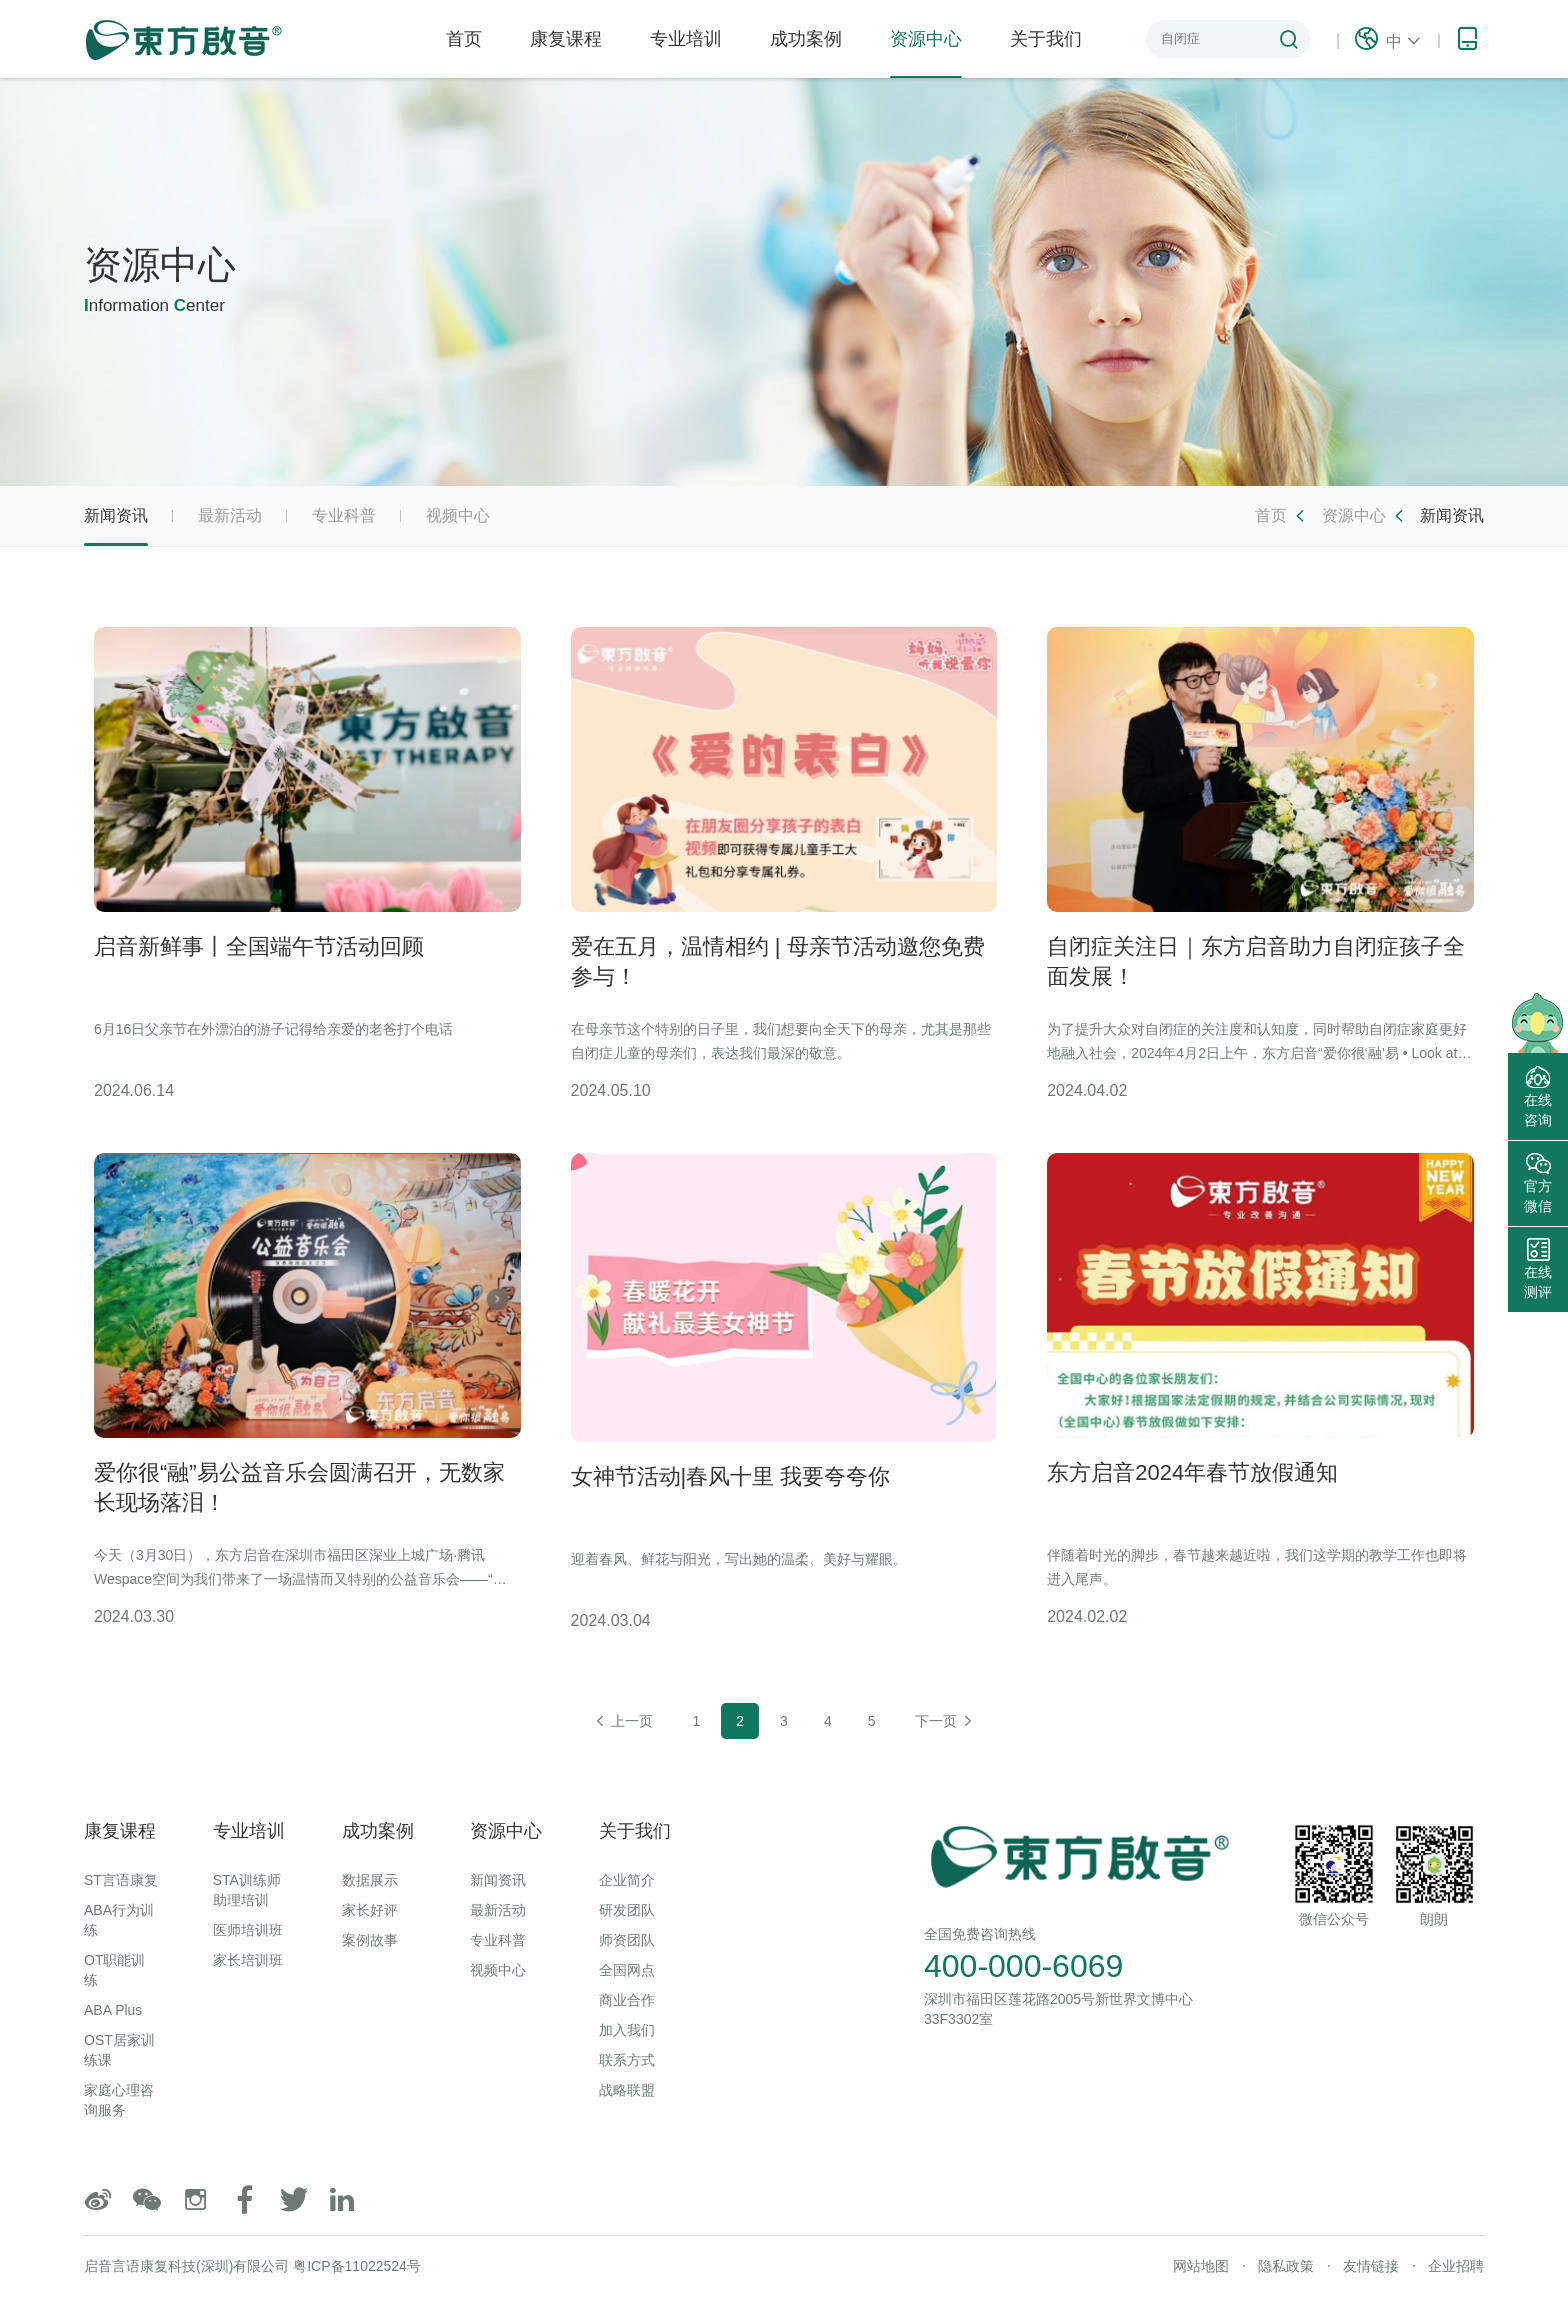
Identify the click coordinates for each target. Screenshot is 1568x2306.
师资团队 (627, 1940)
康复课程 (566, 39)
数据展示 (370, 1880)
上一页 (623, 1721)
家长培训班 (248, 1960)
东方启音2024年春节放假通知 (1192, 1472)
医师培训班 (248, 1930)
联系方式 (627, 2060)
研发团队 (627, 1910)
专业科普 (344, 515)
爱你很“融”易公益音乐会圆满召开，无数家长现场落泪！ (299, 1487)
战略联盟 (627, 2090)
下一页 (945, 1721)
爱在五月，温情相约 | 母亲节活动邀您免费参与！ (778, 961)
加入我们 (627, 2030)
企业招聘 (1456, 2266)
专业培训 (686, 39)
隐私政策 (1286, 2266)
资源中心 (926, 53)
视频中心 (458, 515)
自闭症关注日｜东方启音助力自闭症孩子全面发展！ (1256, 961)
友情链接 (1371, 2266)
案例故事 (370, 1940)
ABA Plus (113, 2010)
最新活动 (230, 515)
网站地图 (1201, 2266)
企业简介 (627, 1880)
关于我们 (1046, 39)
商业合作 (627, 2000)
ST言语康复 (121, 1880)
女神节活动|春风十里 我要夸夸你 (731, 1476)
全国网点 (627, 1970)
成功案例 (806, 39)
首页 (464, 39)
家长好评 (370, 1910)
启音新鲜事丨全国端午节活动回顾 (259, 946)
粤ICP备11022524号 (357, 2266)
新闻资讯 (116, 526)
